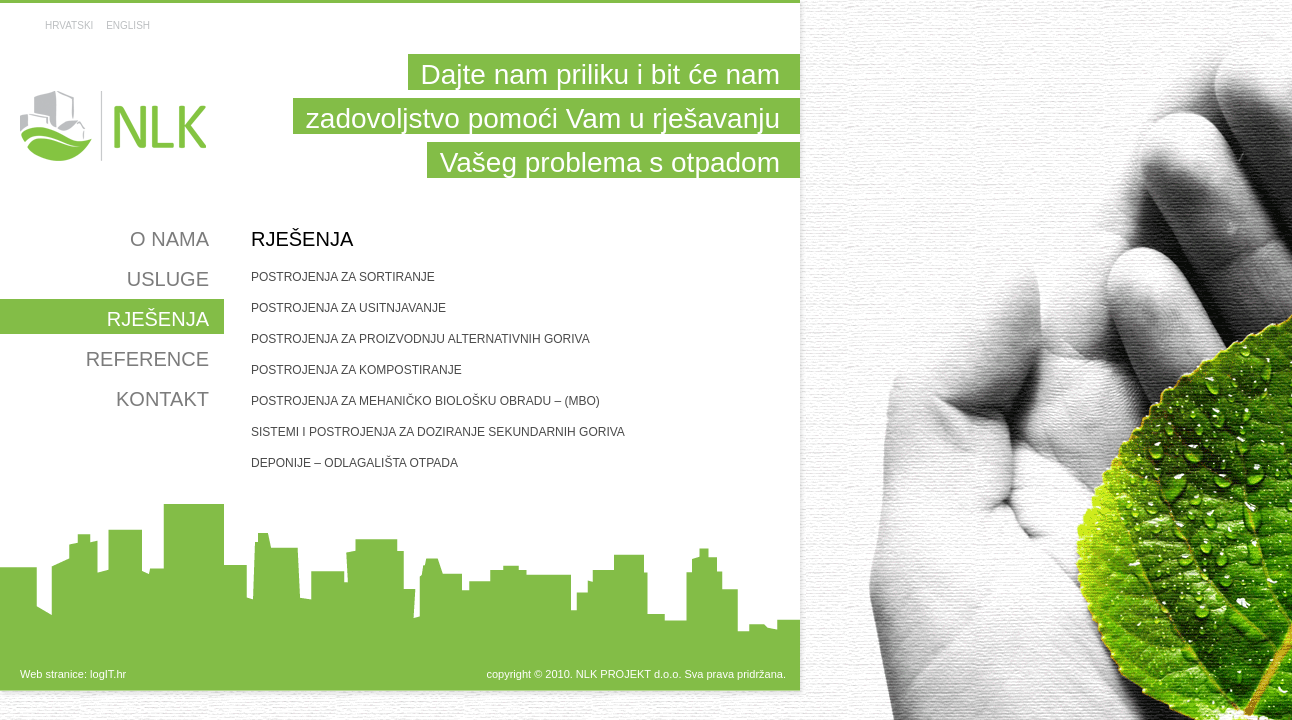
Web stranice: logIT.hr (73, 674)
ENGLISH (128, 25)
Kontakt (162, 399)
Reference (147, 359)
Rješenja (158, 319)
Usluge (168, 279)
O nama (169, 239)
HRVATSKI (69, 25)
